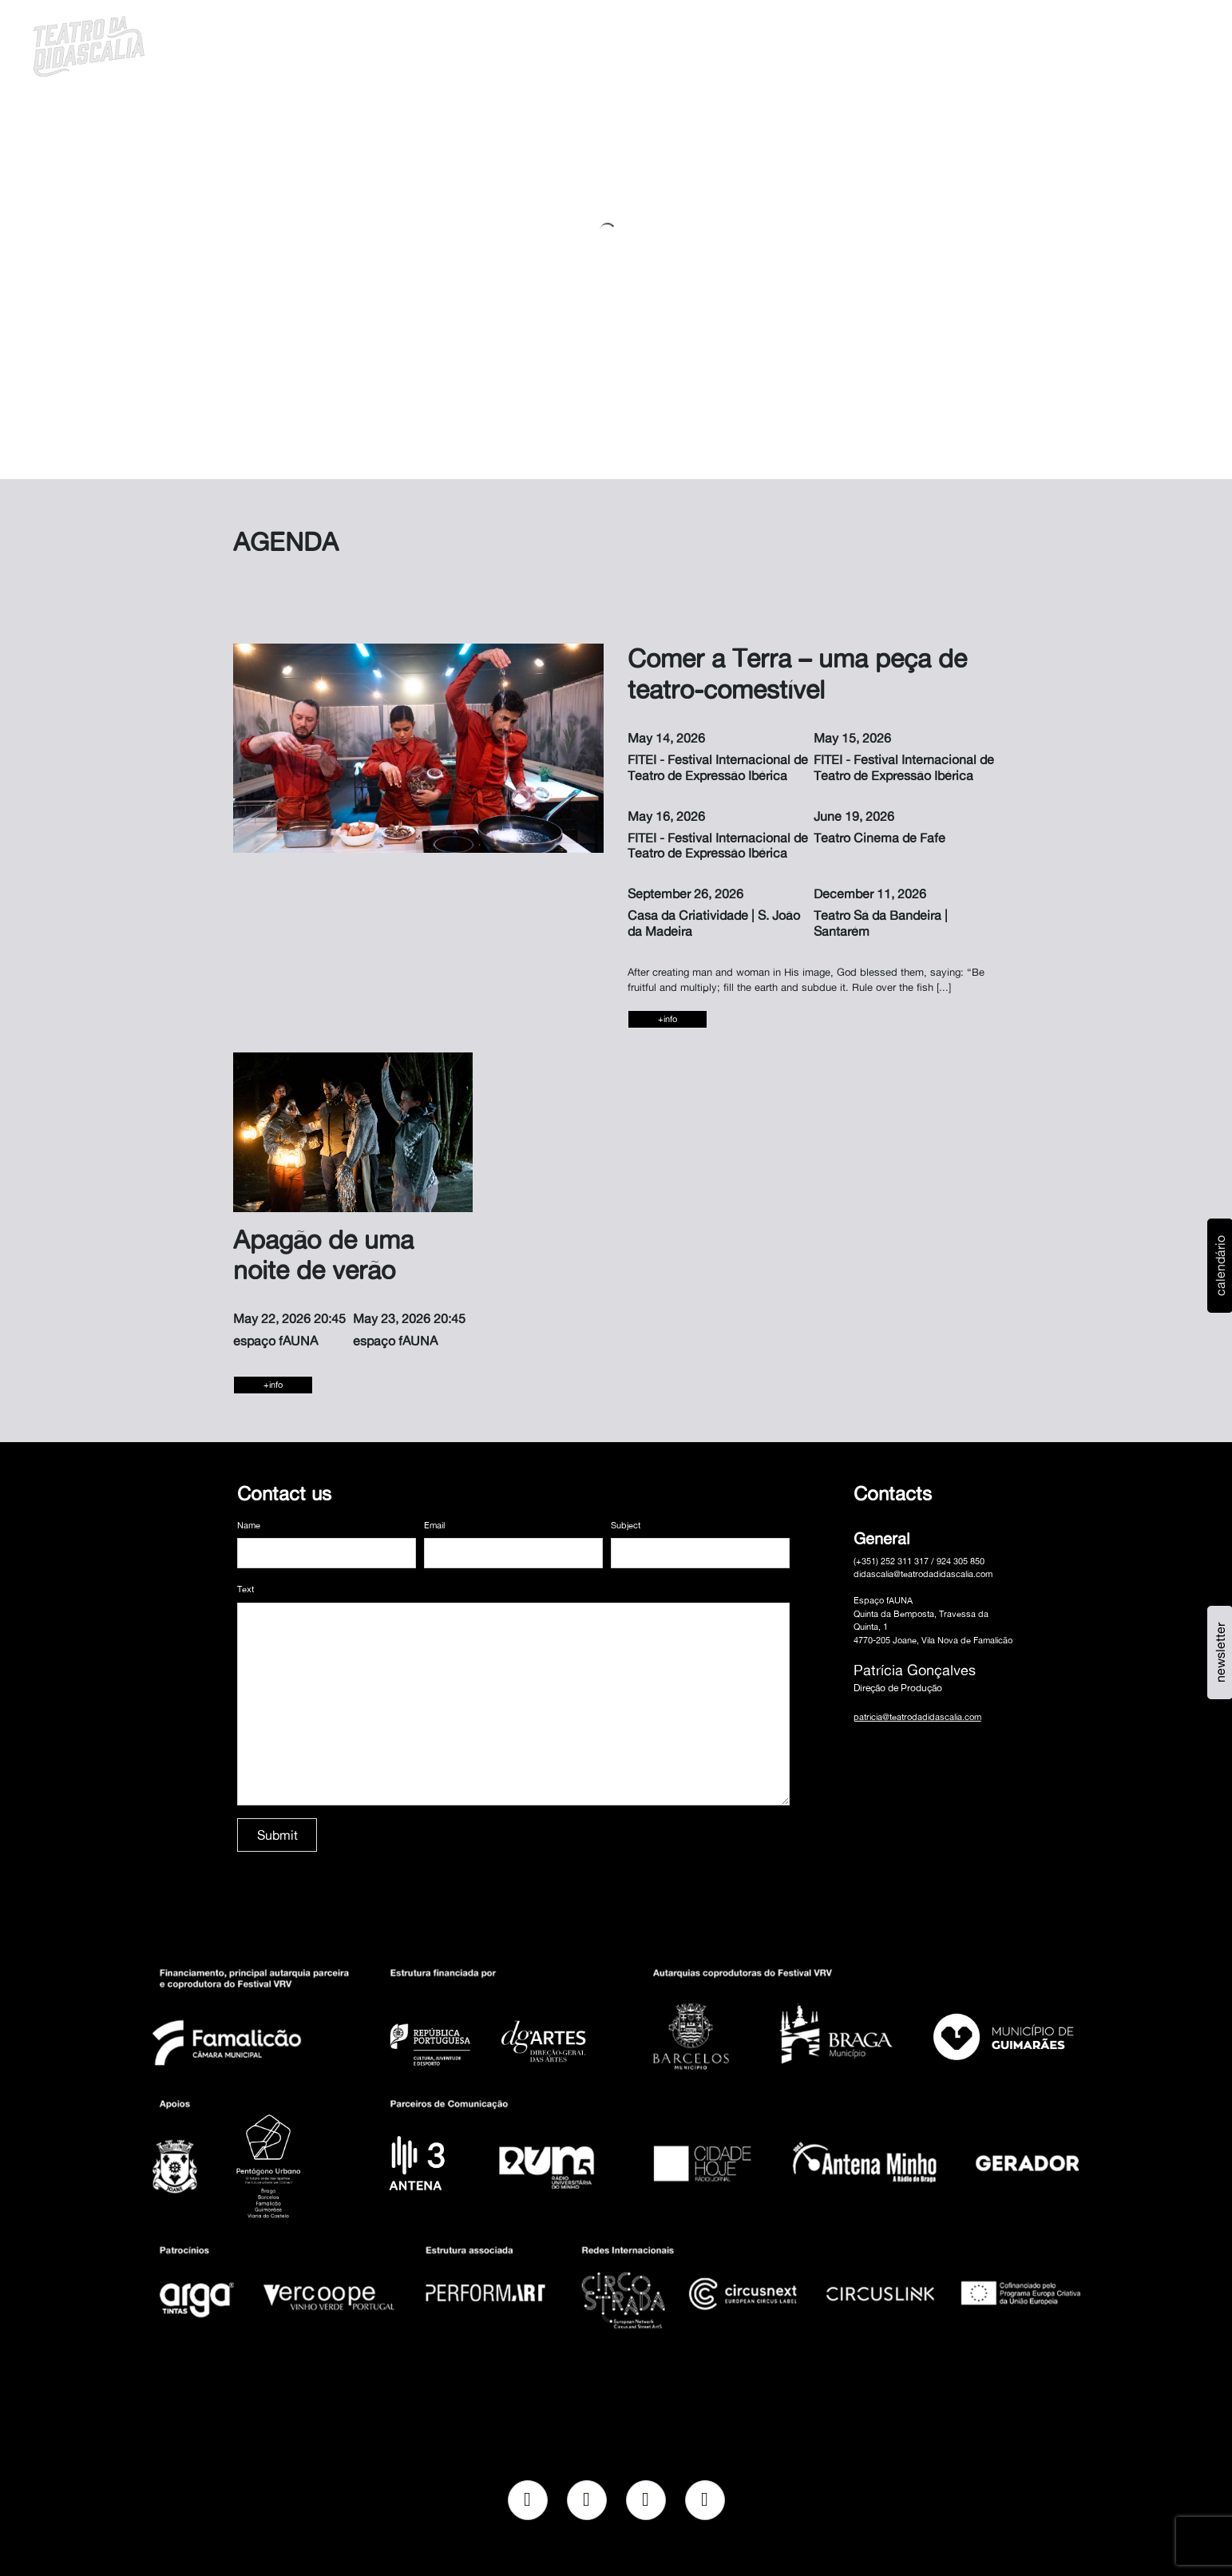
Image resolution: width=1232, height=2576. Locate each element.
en (1113, 44)
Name (248, 1525)
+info (667, 1019)
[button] (1071, 44)
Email (434, 1525)
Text (245, 1589)
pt (1092, 44)
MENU (1154, 44)
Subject (625, 1525)
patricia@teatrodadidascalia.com (917, 1717)
